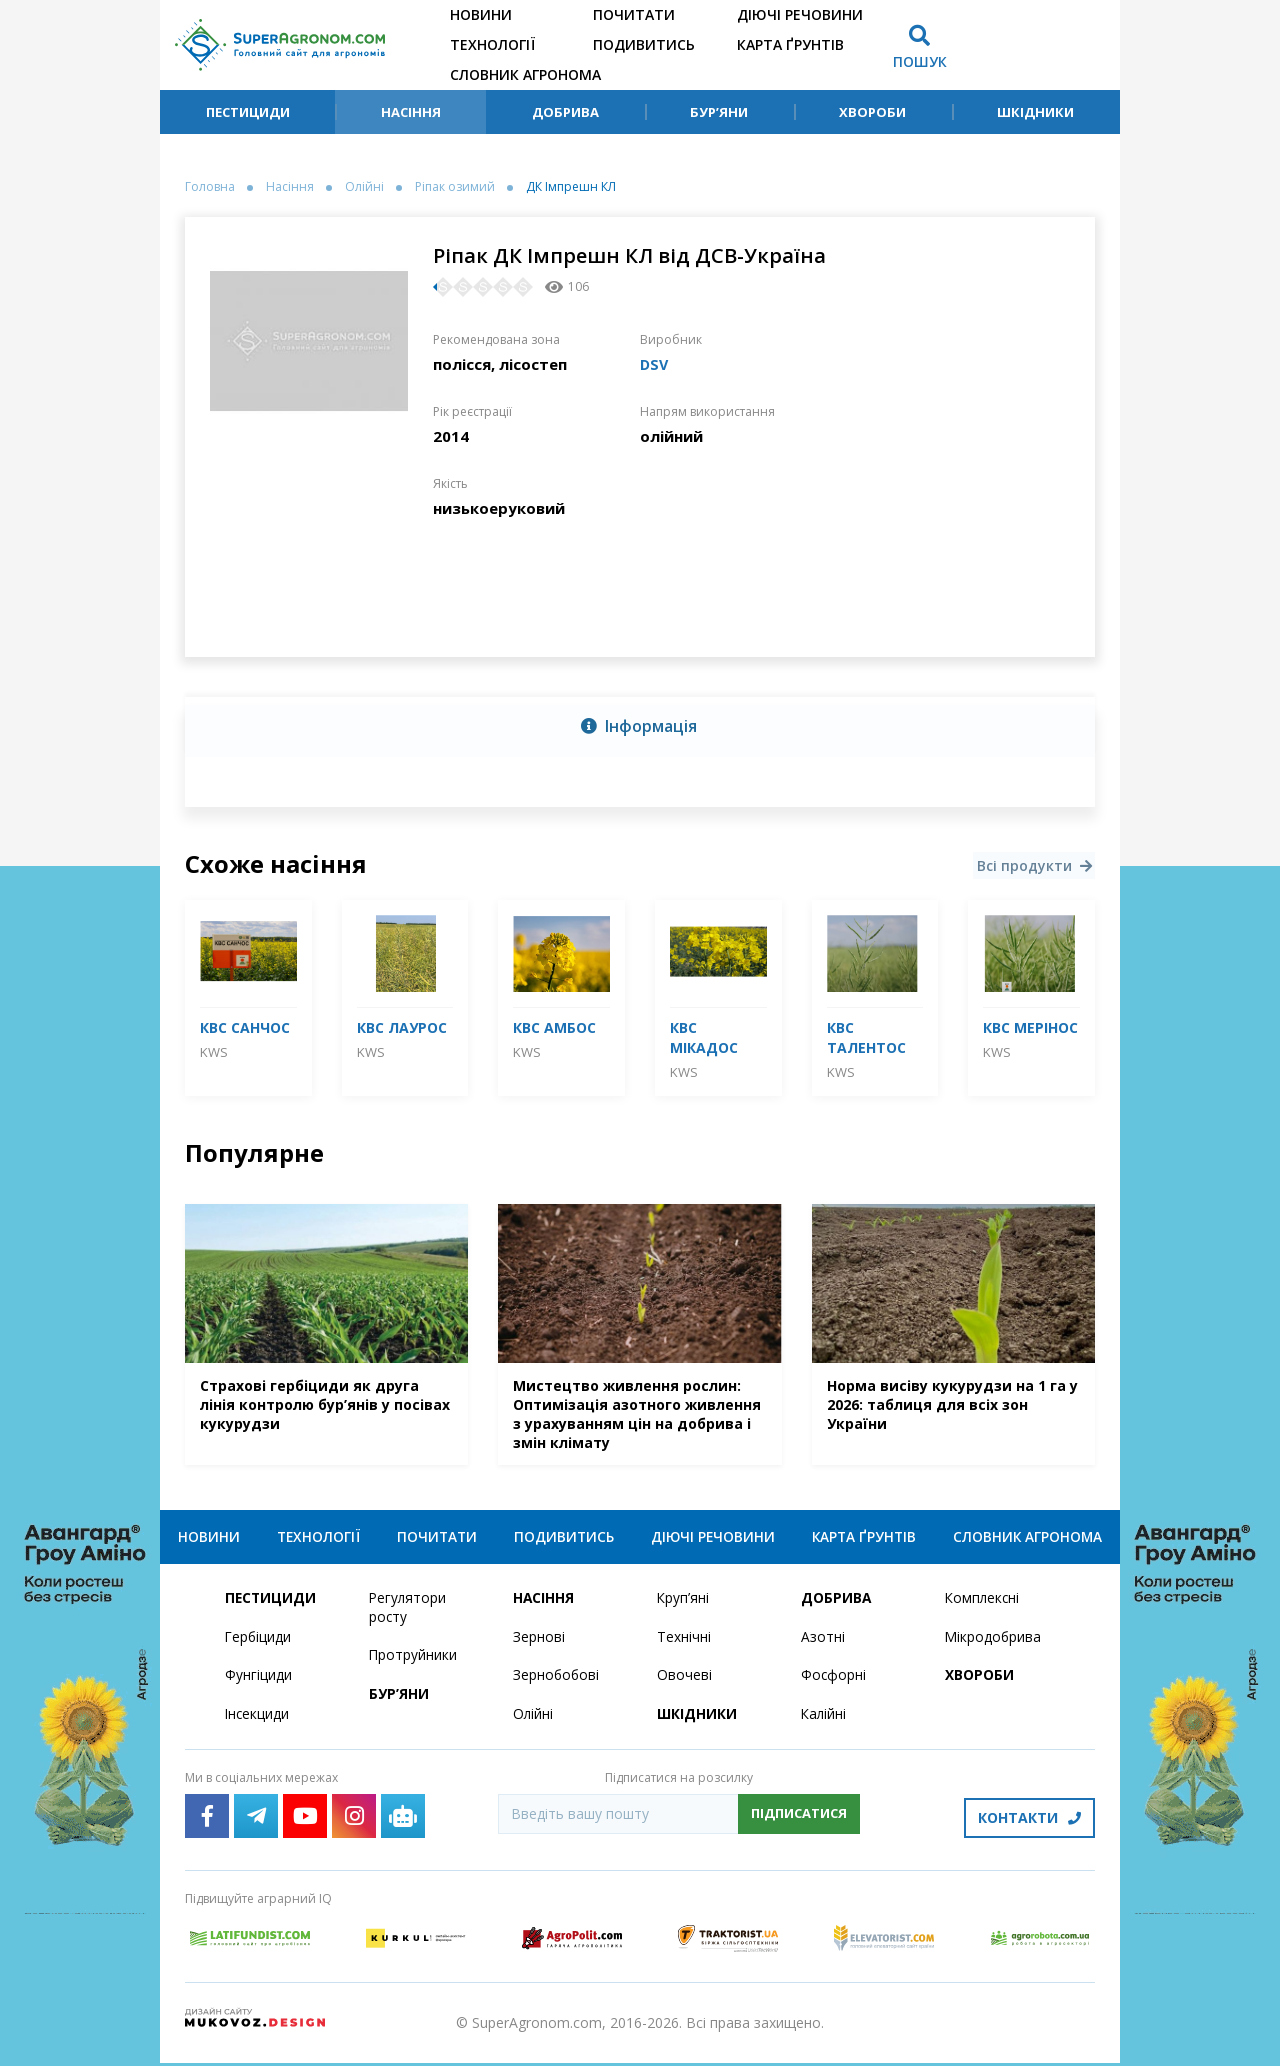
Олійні (364, 187)
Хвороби (872, 112)
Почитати (634, 14)
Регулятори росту (408, 1614)
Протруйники (413, 1662)
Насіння (411, 112)
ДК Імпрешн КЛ (571, 187)
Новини (481, 14)
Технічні (684, 1643)
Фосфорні (834, 1682)
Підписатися (799, 1821)
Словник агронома (525, 74)
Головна (210, 187)
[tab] (640, 727)
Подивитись (644, 44)
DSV (655, 364)
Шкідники (1035, 112)
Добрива (565, 112)
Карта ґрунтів (790, 44)
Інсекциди (258, 1721)
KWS (214, 1052)
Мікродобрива (994, 1643)
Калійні (824, 1721)
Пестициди (248, 112)
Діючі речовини (800, 14)
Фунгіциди (258, 1682)
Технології (492, 44)
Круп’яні (683, 1604)
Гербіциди (259, 1643)
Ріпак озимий (455, 187)
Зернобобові (557, 1682)
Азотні (823, 1643)
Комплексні (983, 1604)
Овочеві (684, 1682)
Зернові (539, 1643)
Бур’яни (719, 112)
